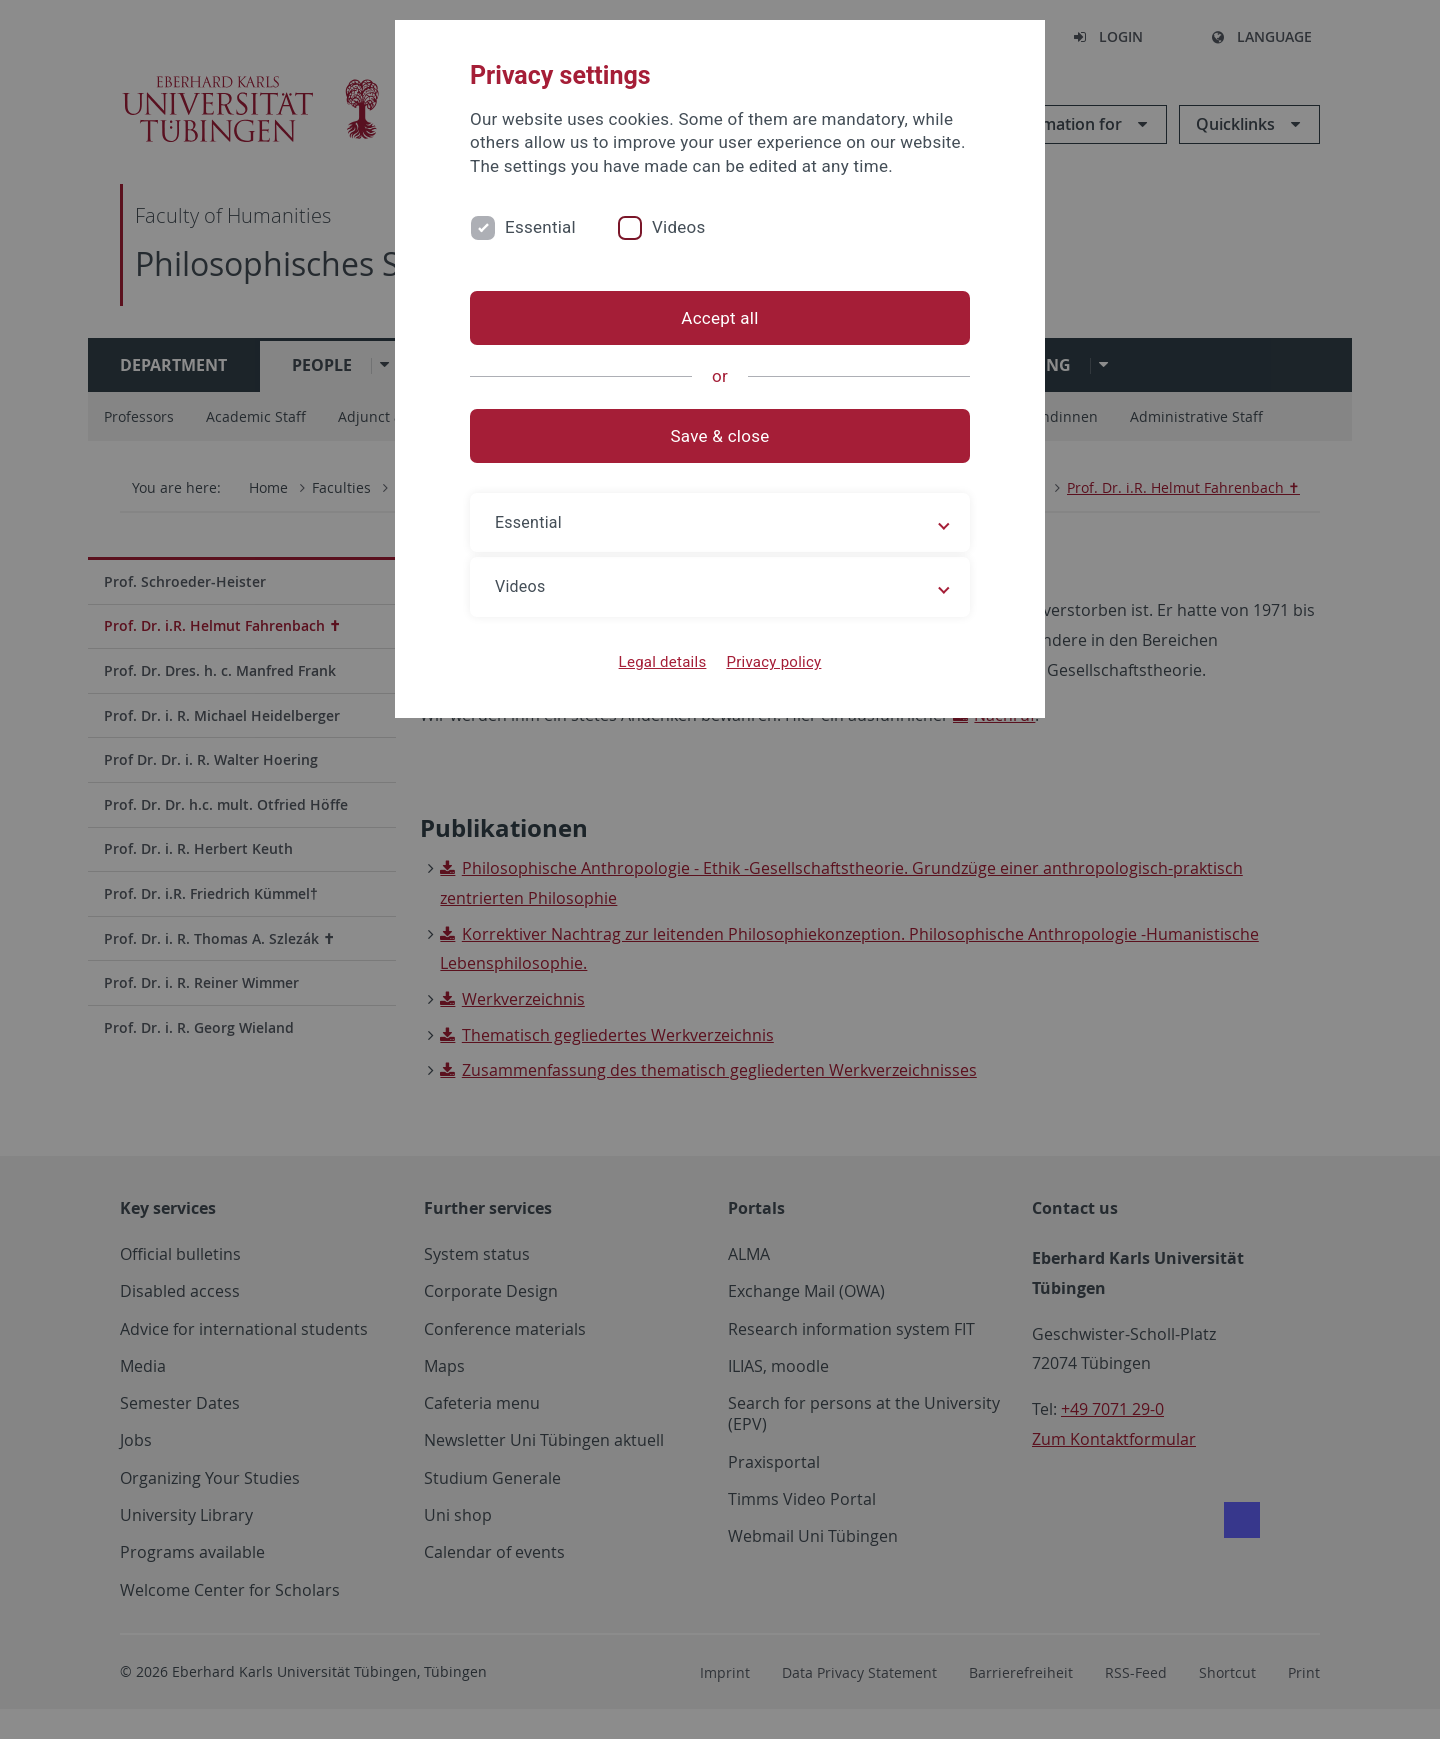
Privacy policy (773, 662)
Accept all (719, 318)
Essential (540, 227)
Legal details (663, 662)
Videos (679, 227)
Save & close (720, 436)
